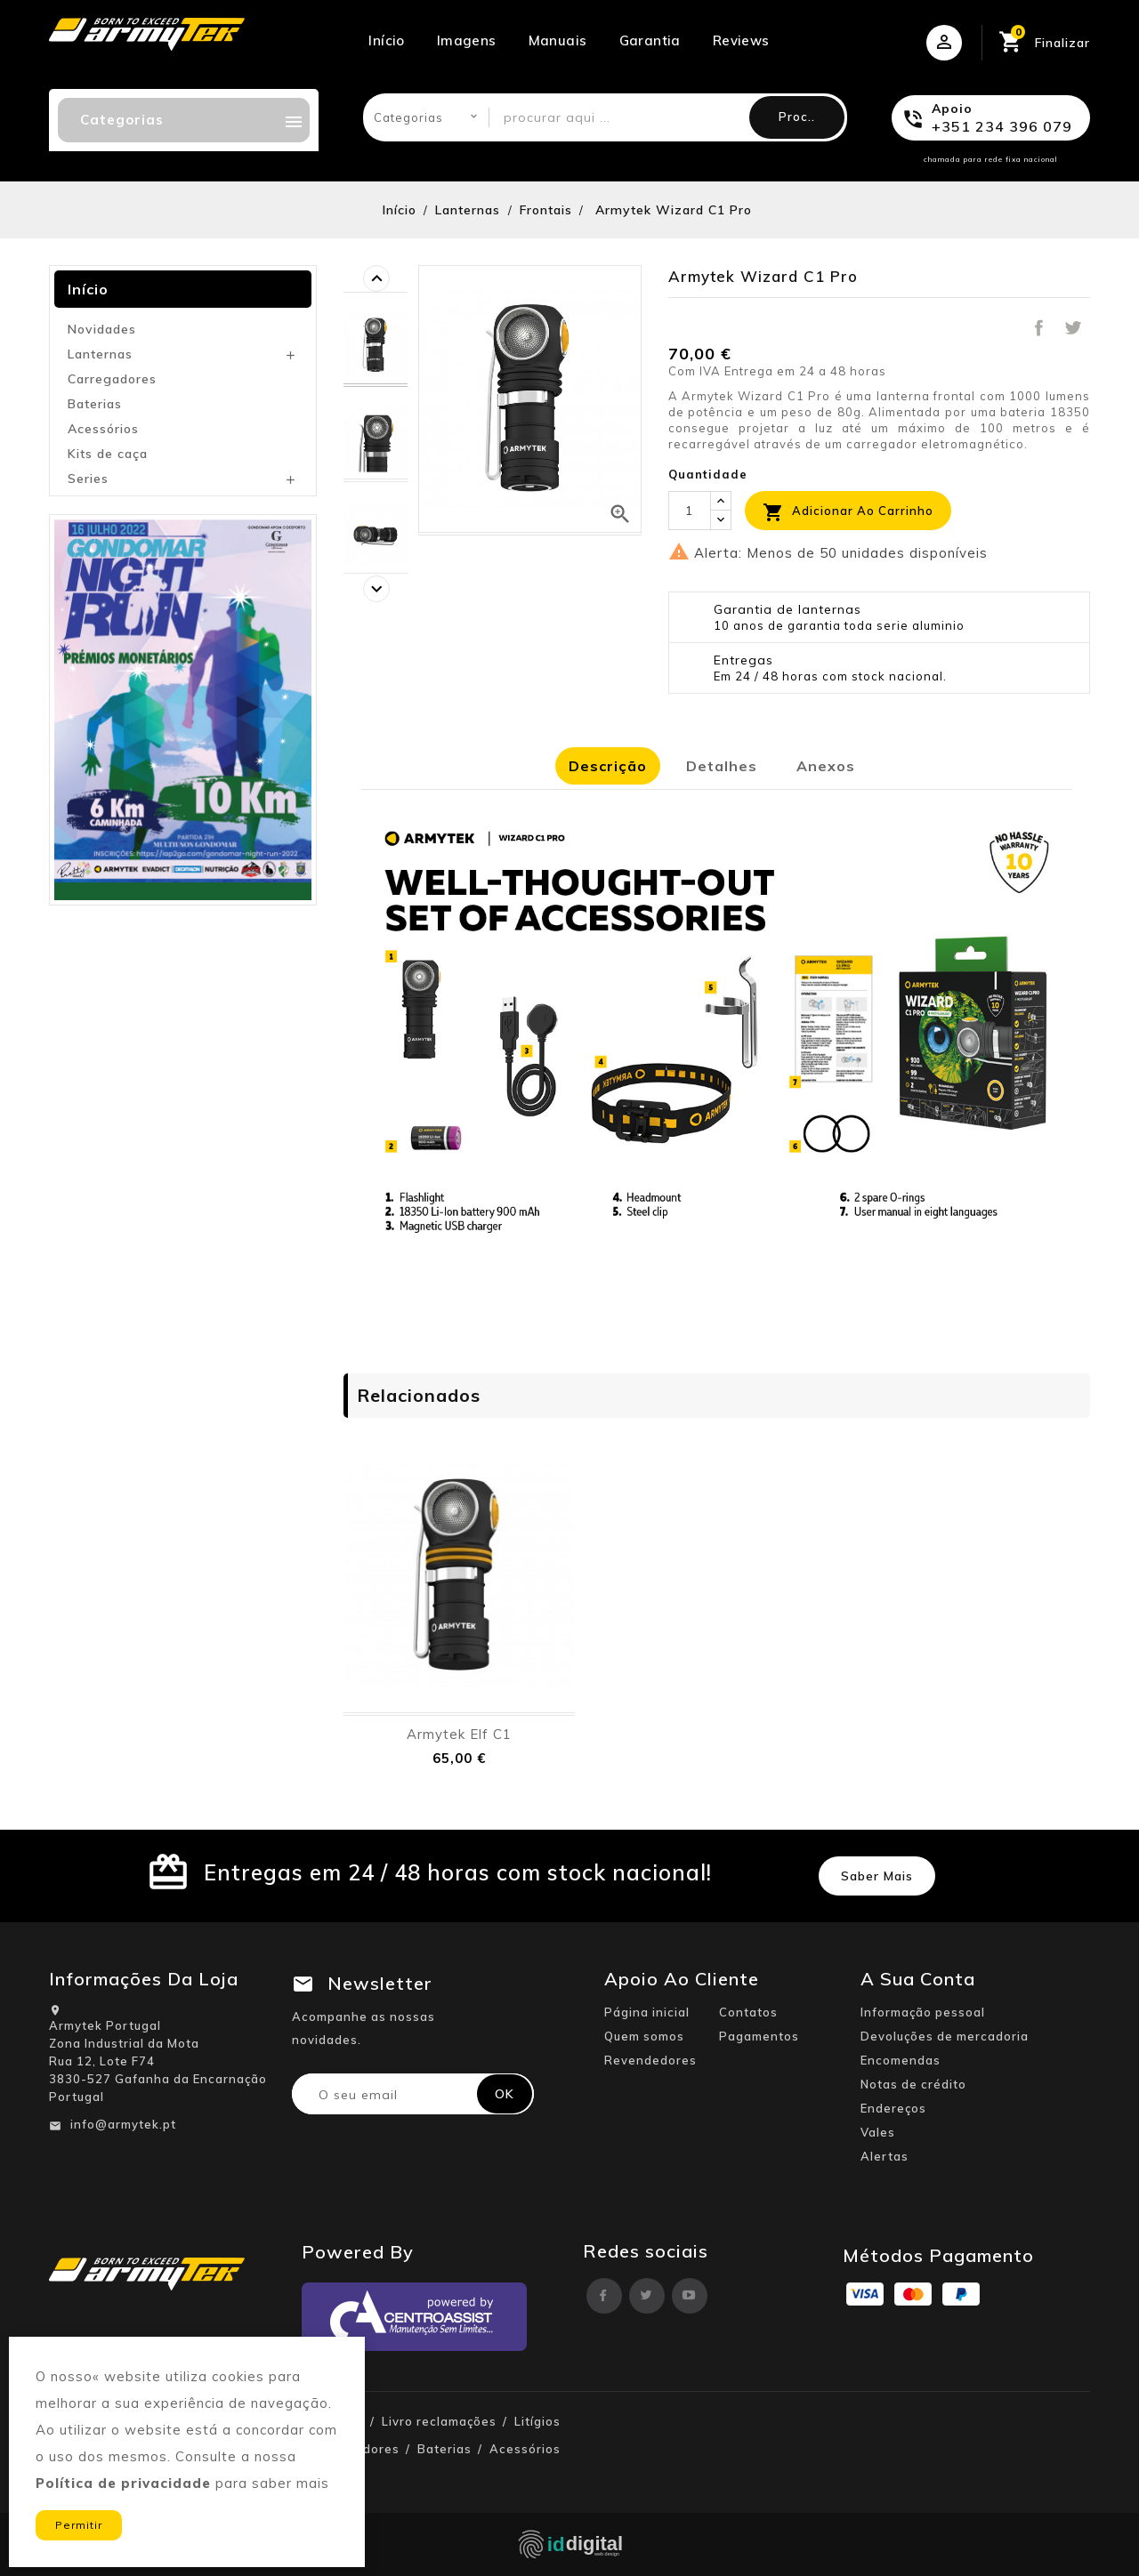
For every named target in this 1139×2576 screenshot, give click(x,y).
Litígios (537, 2421)
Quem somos (644, 2036)
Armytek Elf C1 (459, 1734)
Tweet (1073, 328)
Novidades (102, 329)
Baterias (95, 404)
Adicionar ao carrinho (848, 512)
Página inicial (647, 2012)
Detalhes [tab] (721, 766)
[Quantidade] (689, 510)
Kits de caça (108, 454)
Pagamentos (759, 2036)
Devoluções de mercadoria (944, 2036)
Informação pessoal (922, 2012)
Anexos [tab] (825, 766)
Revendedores (650, 2060)
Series (88, 479)
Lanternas (100, 354)
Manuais (558, 40)
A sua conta (917, 1979)
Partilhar (1038, 328)
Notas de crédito (913, 2084)
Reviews (741, 40)
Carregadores (112, 379)
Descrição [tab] (608, 766)
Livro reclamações (439, 2421)
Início (386, 40)
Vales (877, 2132)
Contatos (748, 2012)
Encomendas (900, 2060)
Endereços (893, 2108)
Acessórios (103, 429)
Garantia (650, 40)
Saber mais (877, 1876)
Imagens (467, 40)
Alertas (884, 2156)
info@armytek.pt (123, 2124)
